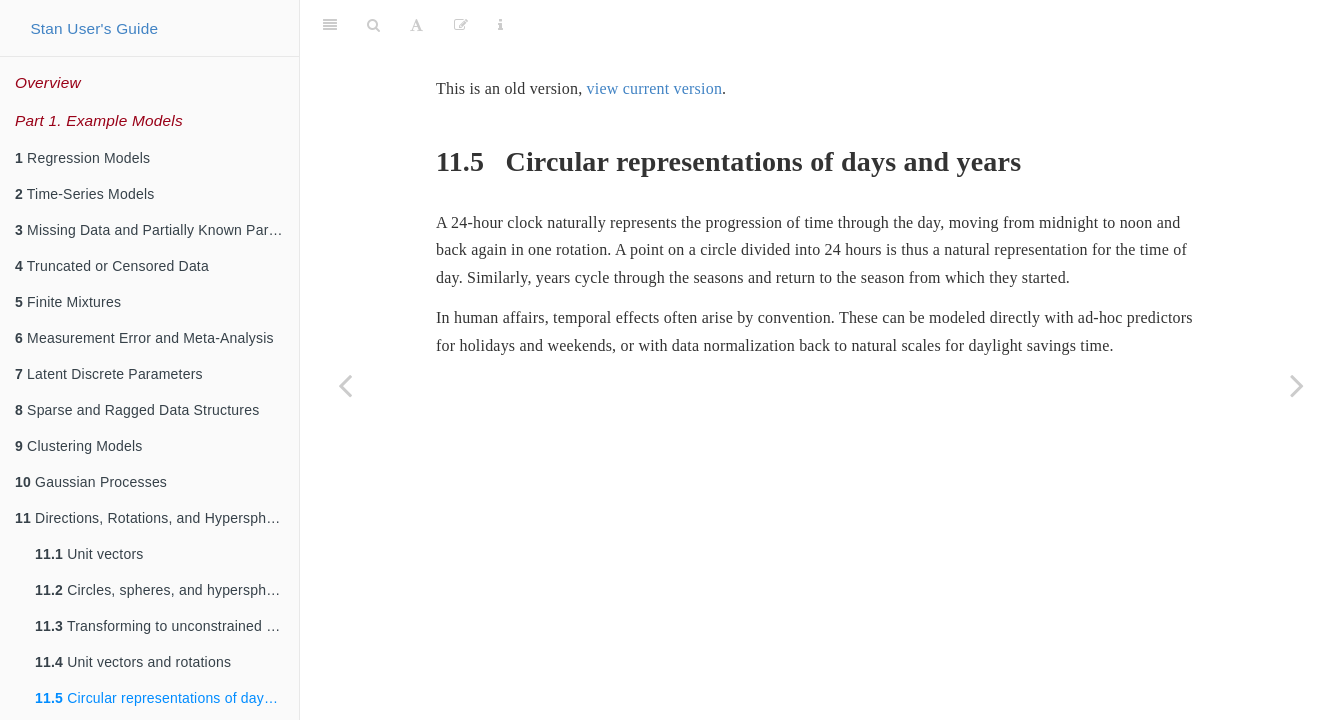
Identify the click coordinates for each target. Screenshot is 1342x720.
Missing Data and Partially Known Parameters (157, 230)
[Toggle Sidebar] (330, 25)
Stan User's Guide (94, 28)
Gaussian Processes (91, 482)
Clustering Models (79, 446)
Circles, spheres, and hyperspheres (164, 590)
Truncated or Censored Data (112, 266)
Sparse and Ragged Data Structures (137, 410)
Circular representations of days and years (167, 698)
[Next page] (1297, 385)
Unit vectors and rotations (133, 662)
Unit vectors (89, 554)
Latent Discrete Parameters (109, 374)
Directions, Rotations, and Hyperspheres (154, 518)
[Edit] (461, 25)
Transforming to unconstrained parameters (167, 626)
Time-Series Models (84, 194)
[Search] (373, 25)
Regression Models (82, 158)
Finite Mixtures (68, 302)
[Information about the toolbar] (500, 25)
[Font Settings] (416, 25)
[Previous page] (345, 385)
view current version (655, 88)
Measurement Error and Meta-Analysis (144, 338)
